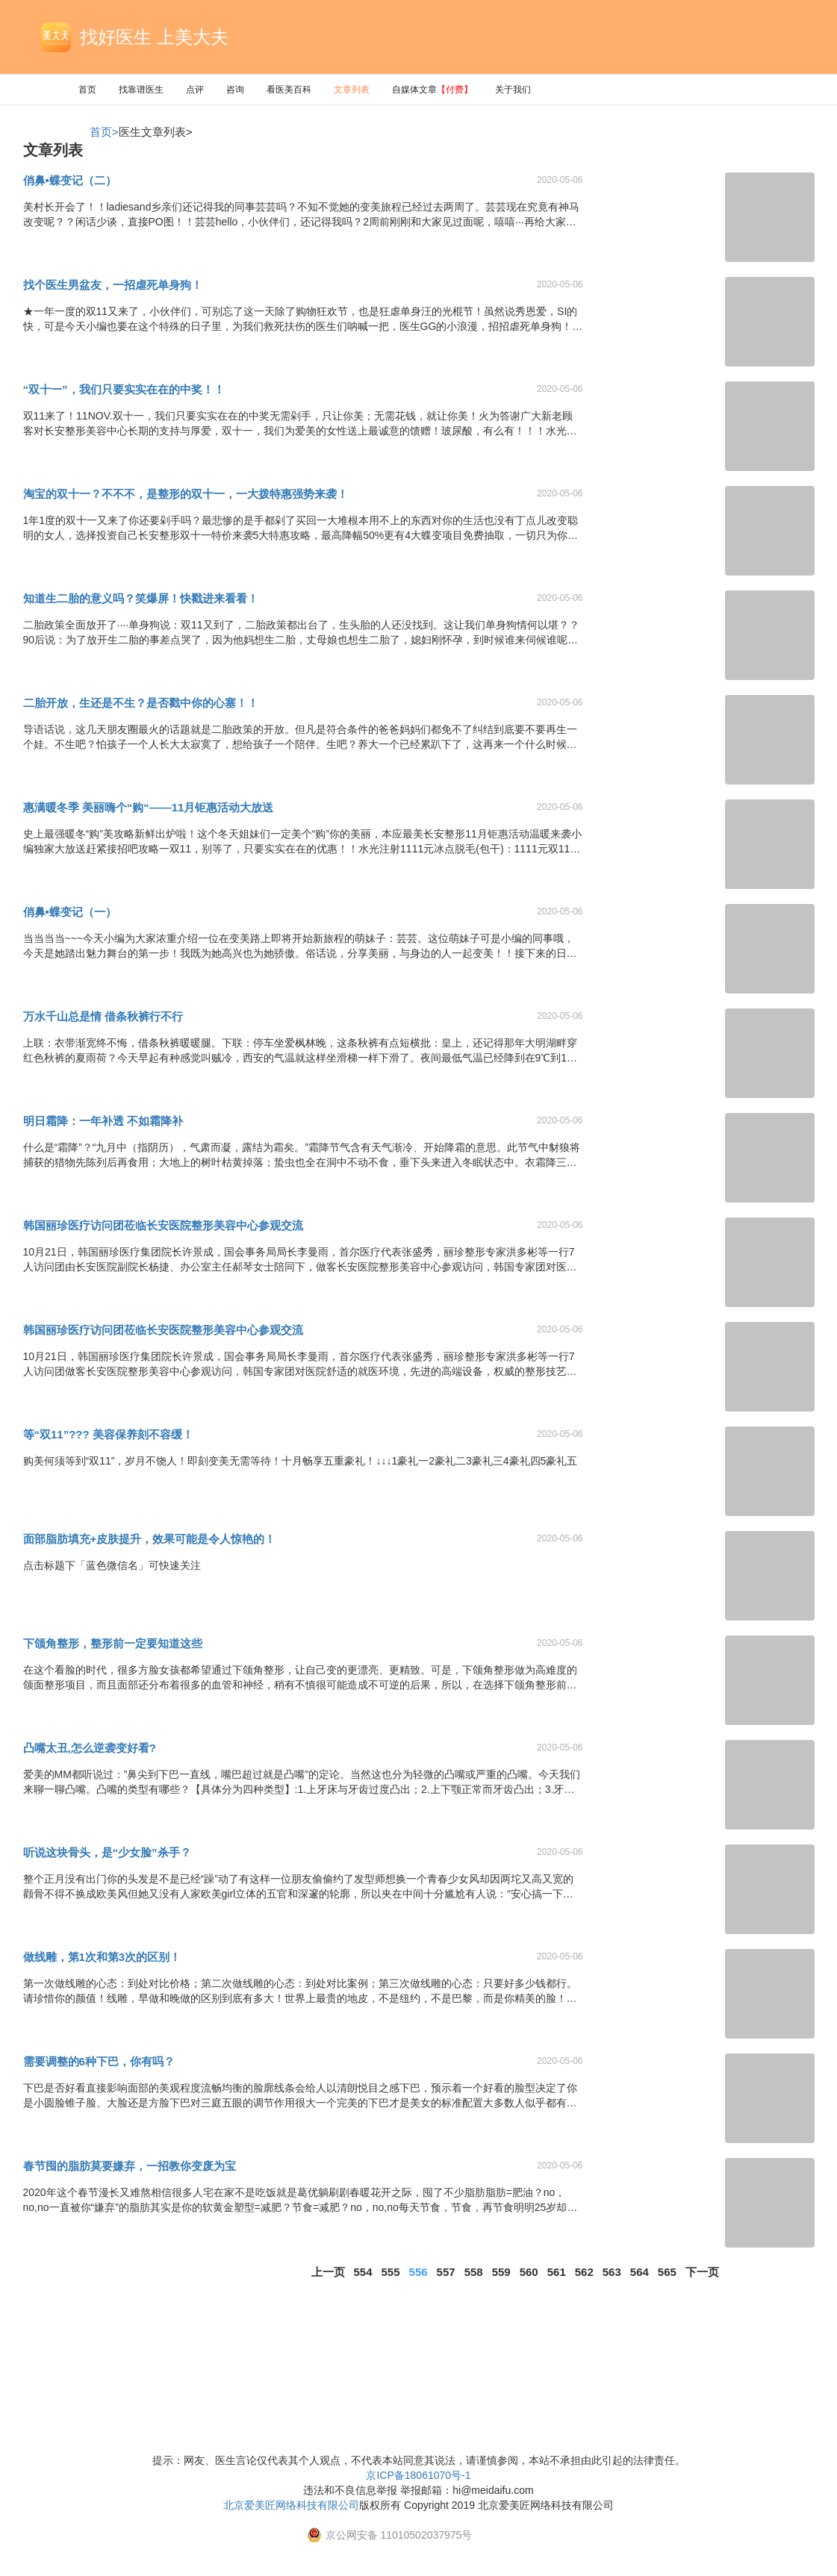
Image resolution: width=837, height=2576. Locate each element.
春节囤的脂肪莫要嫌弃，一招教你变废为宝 (129, 2165)
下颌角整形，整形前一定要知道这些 (112, 1643)
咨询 (235, 89)
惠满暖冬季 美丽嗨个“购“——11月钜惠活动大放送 (148, 807)
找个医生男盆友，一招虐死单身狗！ (112, 284)
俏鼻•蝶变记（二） (69, 180)
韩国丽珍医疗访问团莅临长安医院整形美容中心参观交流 (163, 1225)
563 (612, 2271)
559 (501, 2271)
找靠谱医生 (141, 89)
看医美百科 (289, 89)
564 (639, 2271)
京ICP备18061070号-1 (418, 2475)
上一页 (328, 2271)
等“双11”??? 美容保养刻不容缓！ (108, 1434)
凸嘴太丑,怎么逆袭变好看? (89, 1747)
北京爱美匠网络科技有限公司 (291, 2505)
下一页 (702, 2271)
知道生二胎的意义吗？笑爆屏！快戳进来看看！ (140, 598)
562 (584, 2271)
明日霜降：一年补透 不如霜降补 (103, 1120)
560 (529, 2271)
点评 (195, 89)
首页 (87, 89)
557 (446, 2271)
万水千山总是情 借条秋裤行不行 (103, 1016)
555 (391, 2271)
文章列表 (352, 89)
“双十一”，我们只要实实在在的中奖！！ (124, 389)
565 (667, 2271)
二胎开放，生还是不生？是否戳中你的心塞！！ (140, 702)
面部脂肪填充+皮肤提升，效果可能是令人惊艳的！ (149, 1538)
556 (418, 2271)
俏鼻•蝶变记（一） (69, 911)
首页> (104, 131)
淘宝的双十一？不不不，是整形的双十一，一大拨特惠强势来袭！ (185, 493)
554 (363, 2271)
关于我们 (513, 89)
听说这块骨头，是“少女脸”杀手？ (107, 1852)
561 (556, 2271)
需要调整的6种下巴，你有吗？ (99, 2061)
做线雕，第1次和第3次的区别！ (102, 1956)
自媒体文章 (432, 89)
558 (473, 2271)
